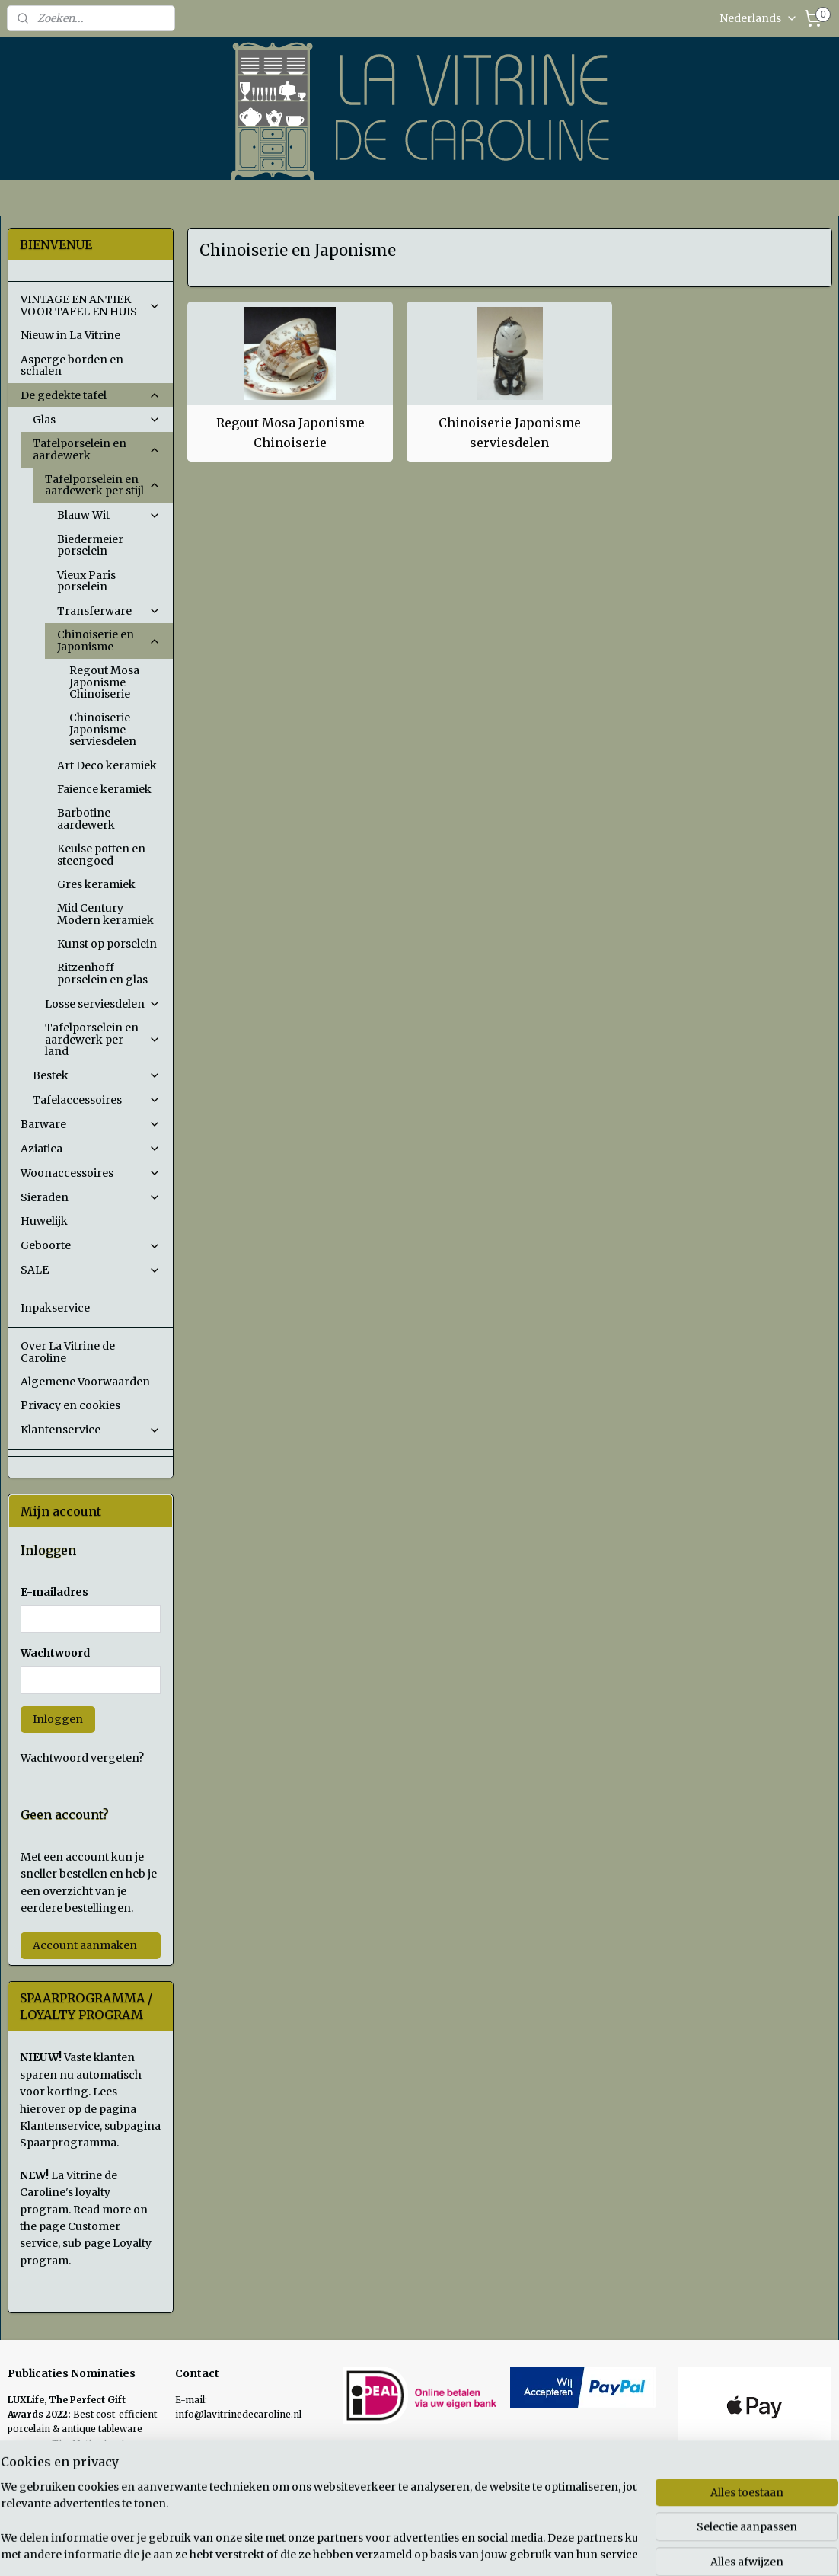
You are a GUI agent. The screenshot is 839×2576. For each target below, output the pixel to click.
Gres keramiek (96, 884)
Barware (91, 1124)
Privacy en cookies (70, 1405)
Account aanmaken (85, 1945)
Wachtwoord (55, 1653)
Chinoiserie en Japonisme (109, 640)
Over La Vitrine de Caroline (68, 1351)
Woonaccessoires (91, 1173)
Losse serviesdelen (103, 1004)
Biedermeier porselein (90, 545)
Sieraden (91, 1197)
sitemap (491, 2547)
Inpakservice (55, 1308)
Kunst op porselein (107, 944)
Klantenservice (91, 1430)
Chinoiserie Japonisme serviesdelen (509, 432)
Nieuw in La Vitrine (70, 335)
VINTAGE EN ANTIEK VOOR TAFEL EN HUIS (91, 305)
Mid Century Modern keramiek (105, 913)
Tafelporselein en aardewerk (97, 449)
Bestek (97, 1075)
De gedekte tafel (91, 395)
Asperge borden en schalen (72, 365)
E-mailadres (54, 1592)
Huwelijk (44, 1221)
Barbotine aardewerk (86, 818)
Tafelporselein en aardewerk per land (103, 1039)
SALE (91, 1270)
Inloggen (58, 1719)
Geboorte (91, 1245)
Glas (97, 420)
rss (523, 2547)
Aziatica (91, 1148)
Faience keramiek (104, 789)
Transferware (109, 611)
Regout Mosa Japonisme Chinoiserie (289, 432)
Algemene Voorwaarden (85, 1382)
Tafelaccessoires (97, 1100)
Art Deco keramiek (107, 765)
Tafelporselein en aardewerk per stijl (103, 484)
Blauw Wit (109, 515)
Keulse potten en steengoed (101, 854)
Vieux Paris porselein (86, 580)
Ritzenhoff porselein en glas (102, 973)
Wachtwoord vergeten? (82, 1758)
